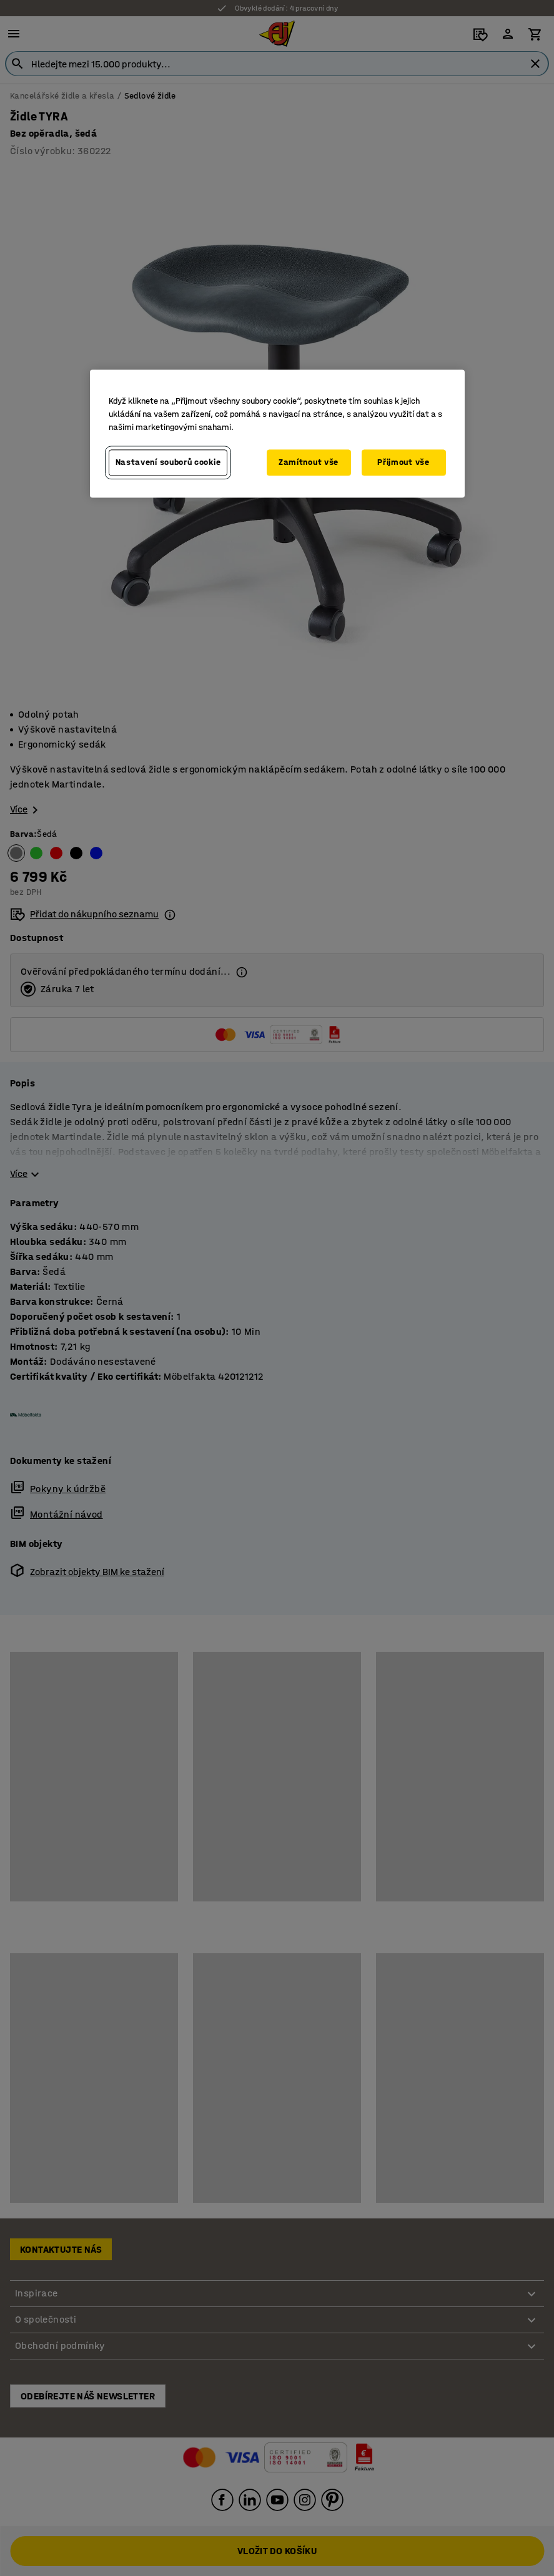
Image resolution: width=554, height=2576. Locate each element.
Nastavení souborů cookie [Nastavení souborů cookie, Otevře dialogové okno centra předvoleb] (168, 462)
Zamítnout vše (309, 462)
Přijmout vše (403, 462)
